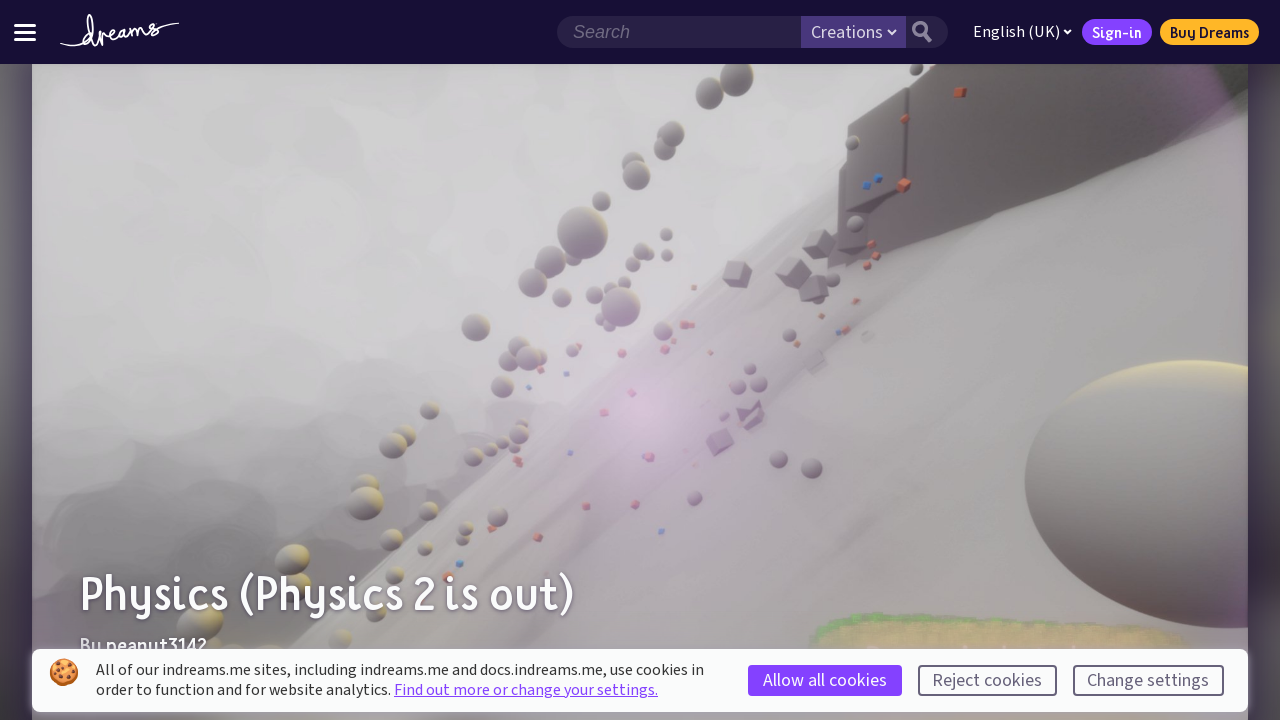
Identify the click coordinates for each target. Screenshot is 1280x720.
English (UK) (1022, 32)
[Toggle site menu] (25, 31)
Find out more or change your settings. (526, 690)
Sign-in (1117, 32)
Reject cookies (987, 680)
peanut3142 (156, 645)
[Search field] (679, 32)
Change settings (1148, 680)
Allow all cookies (825, 680)
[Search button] (927, 32)
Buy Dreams (1209, 32)
